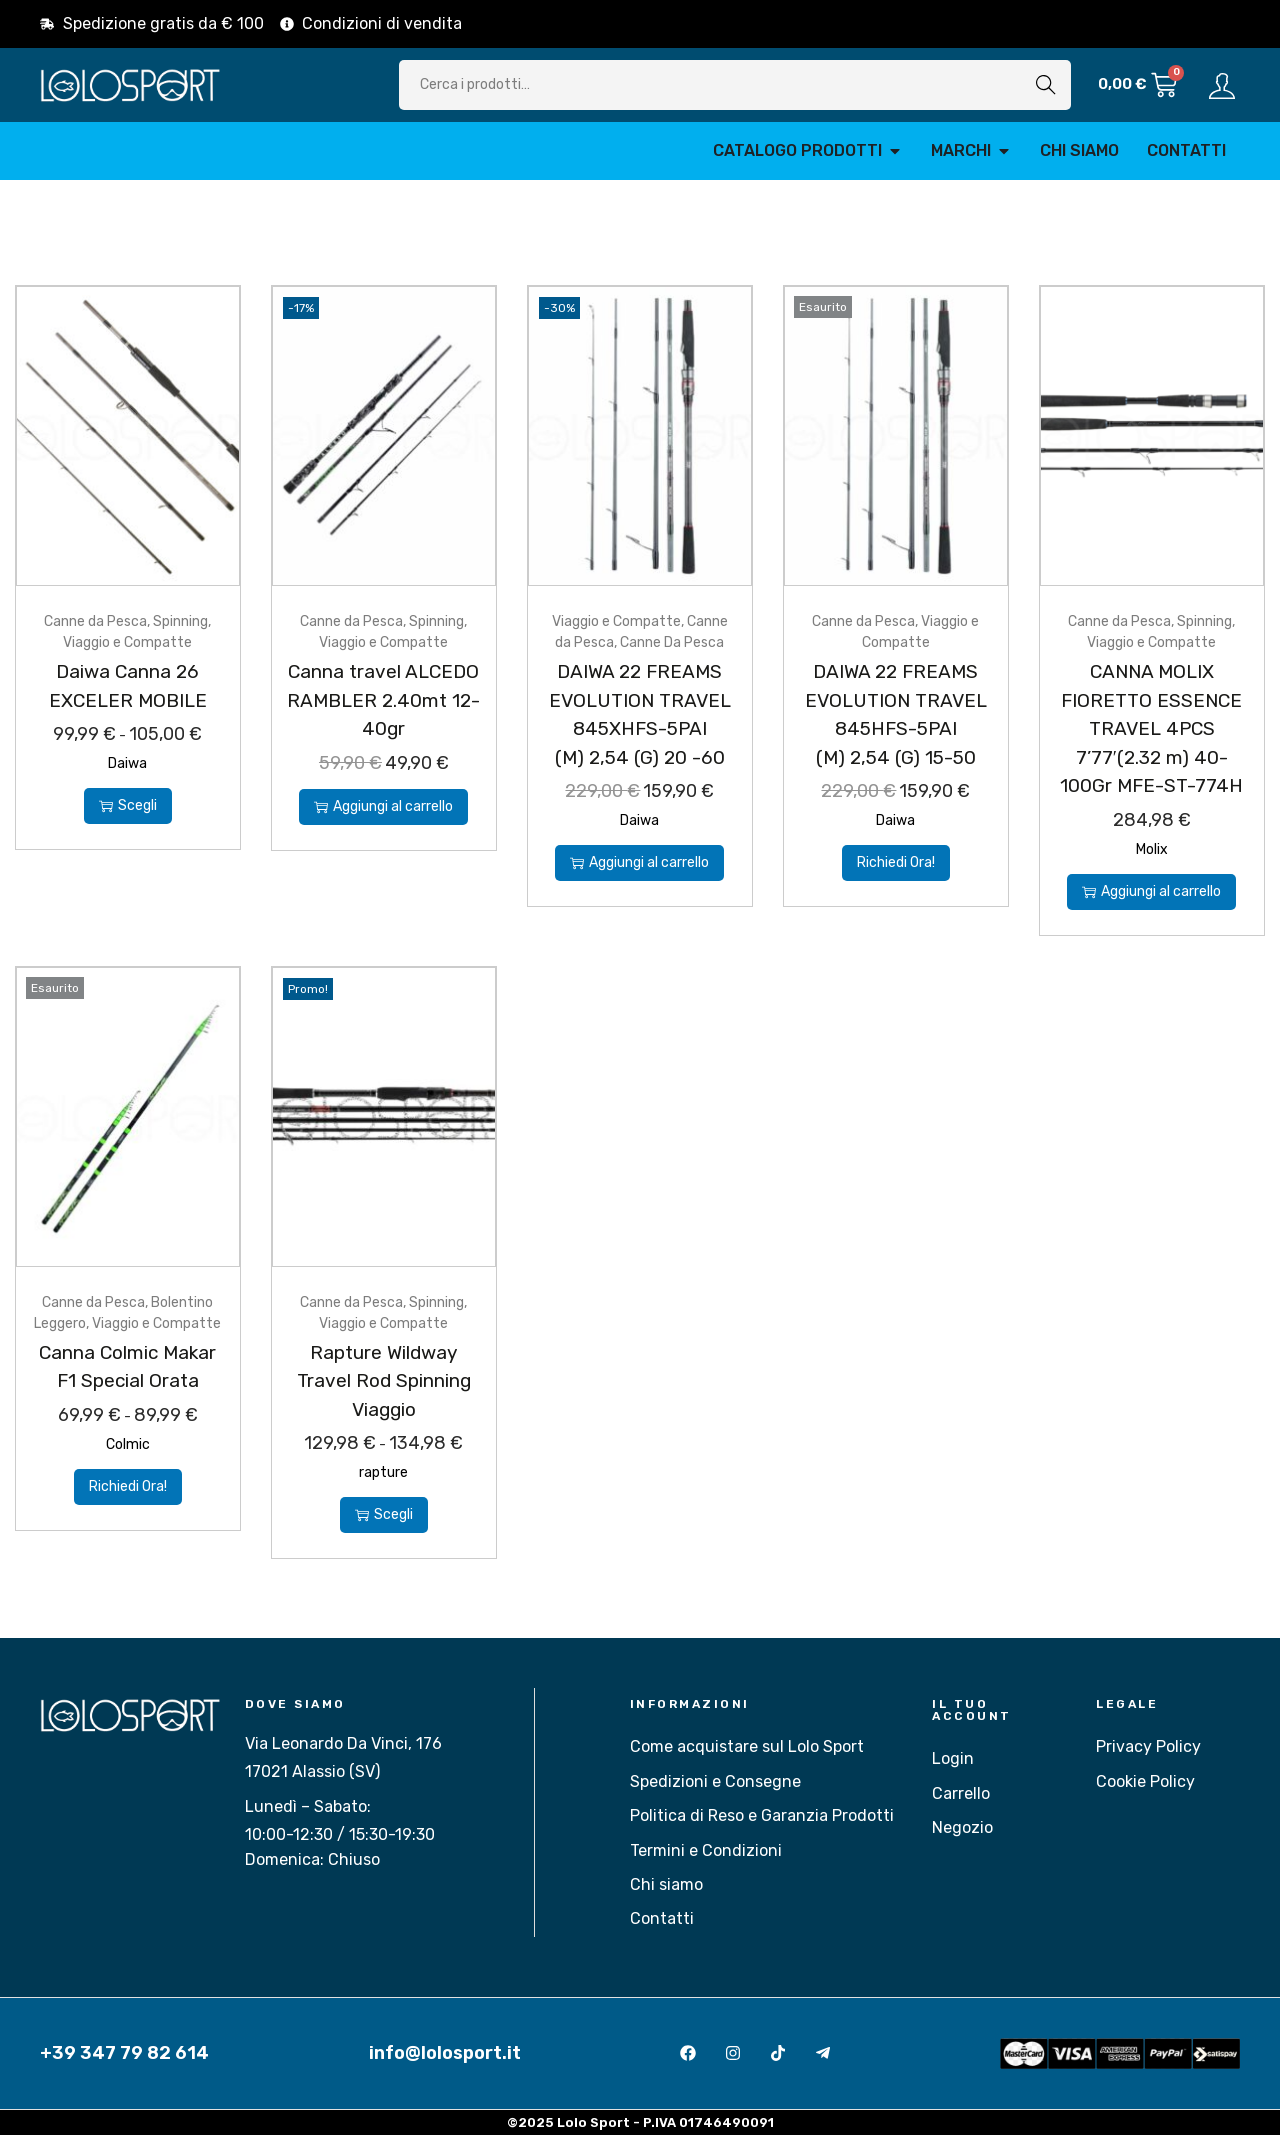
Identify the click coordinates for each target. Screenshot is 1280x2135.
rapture (383, 1472)
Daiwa (127, 763)
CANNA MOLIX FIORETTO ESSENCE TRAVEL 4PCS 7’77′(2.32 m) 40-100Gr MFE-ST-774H (1151, 728)
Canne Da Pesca (672, 642)
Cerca (1046, 84)
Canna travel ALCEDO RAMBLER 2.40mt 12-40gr (383, 700)
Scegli (128, 805)
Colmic (128, 1444)
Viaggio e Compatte (127, 642)
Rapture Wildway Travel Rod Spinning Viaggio (384, 1381)
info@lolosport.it (445, 2053)
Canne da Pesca (95, 621)
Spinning (180, 621)
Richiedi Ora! (896, 862)
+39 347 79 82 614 (124, 2053)
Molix (1152, 849)
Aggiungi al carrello (383, 806)
